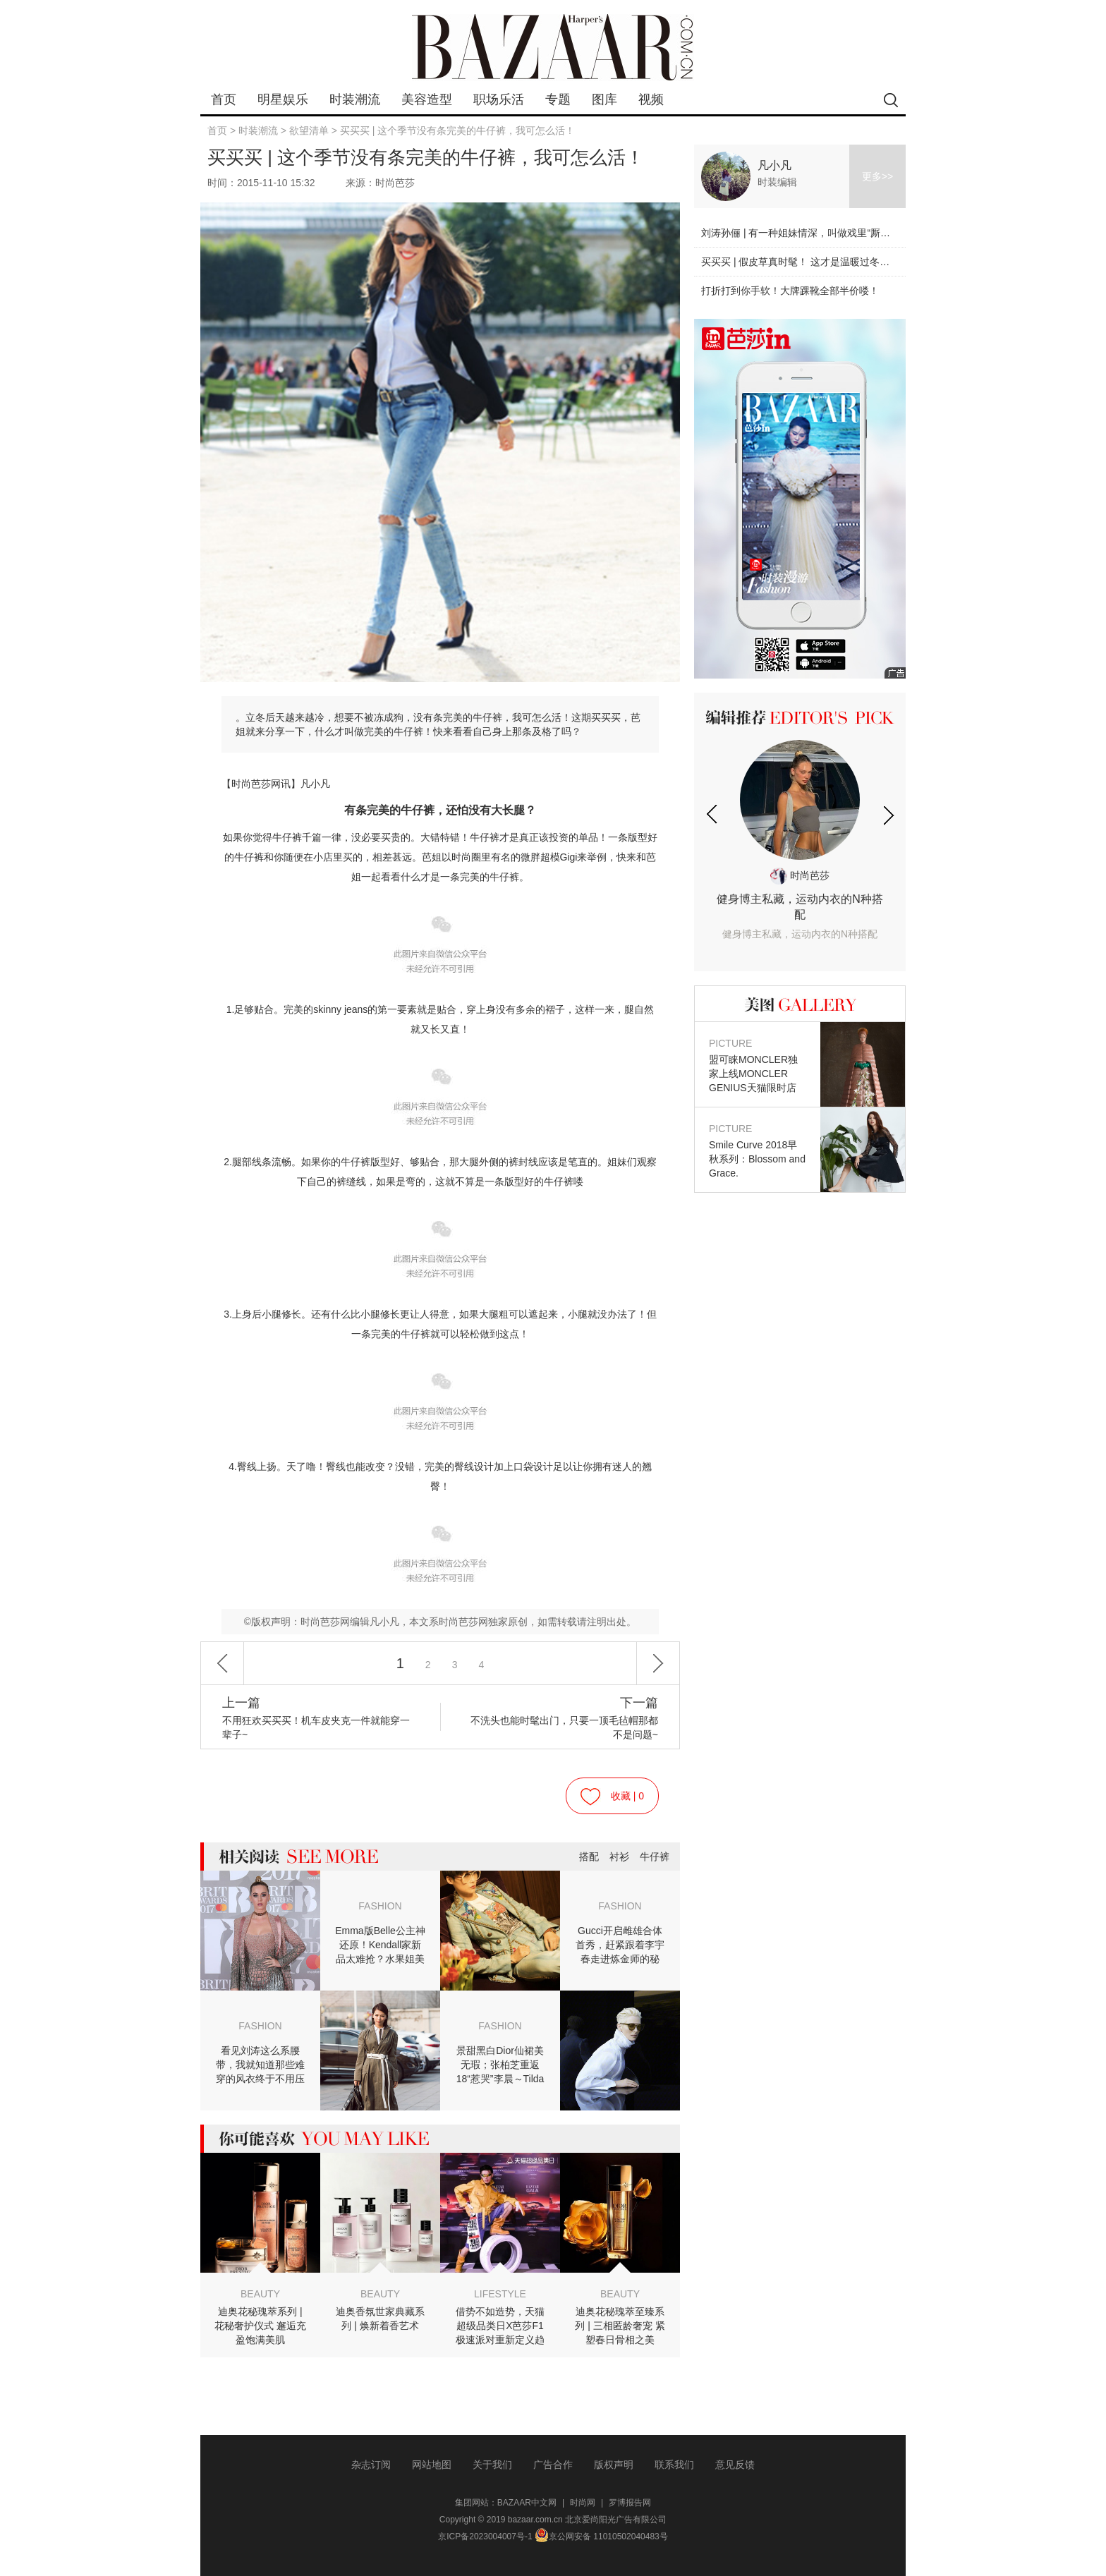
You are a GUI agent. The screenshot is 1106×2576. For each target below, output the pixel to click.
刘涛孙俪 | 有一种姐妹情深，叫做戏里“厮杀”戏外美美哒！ (827, 232)
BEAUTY (260, 2293)
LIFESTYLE (500, 2293)
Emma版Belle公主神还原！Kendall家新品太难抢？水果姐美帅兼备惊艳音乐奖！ (380, 1945)
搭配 (589, 1856)
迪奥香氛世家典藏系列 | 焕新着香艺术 (380, 2318)
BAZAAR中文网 (527, 2503)
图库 (604, 99)
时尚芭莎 (800, 875)
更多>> (877, 176)
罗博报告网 (630, 2503)
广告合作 (553, 2464)
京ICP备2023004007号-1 (485, 2536)
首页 (223, 99)
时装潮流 (354, 99)
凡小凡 (774, 165)
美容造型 (426, 99)
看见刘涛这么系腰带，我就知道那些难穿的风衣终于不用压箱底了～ (260, 2065)
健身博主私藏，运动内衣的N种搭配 (800, 917)
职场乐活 (498, 99)
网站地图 (431, 2464)
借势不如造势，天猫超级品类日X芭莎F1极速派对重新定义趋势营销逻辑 (500, 2326)
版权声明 (613, 2464)
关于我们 (492, 2464)
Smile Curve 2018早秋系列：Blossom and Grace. (757, 1150)
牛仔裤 (654, 1856)
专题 (558, 99)
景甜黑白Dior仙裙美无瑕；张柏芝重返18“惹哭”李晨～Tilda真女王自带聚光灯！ (500, 2065)
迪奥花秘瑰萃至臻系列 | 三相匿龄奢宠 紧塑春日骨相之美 (619, 2325)
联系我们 (674, 2464)
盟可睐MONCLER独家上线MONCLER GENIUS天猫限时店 (757, 1064)
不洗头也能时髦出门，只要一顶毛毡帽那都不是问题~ (563, 1718)
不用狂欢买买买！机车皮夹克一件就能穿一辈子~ (317, 1718)
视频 (651, 99)
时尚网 (582, 2503)
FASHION (379, 1906)
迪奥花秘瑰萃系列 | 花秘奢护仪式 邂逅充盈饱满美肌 (260, 2325)
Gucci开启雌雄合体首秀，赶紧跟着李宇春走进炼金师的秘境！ (620, 1945)
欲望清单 (309, 130)
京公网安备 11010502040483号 (601, 2536)
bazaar (553, 47)
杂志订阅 (371, 2464)
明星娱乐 (282, 99)
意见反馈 (735, 2464)
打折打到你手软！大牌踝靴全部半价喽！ (790, 290)
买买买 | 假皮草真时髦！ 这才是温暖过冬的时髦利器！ (820, 261)
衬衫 (619, 1856)
